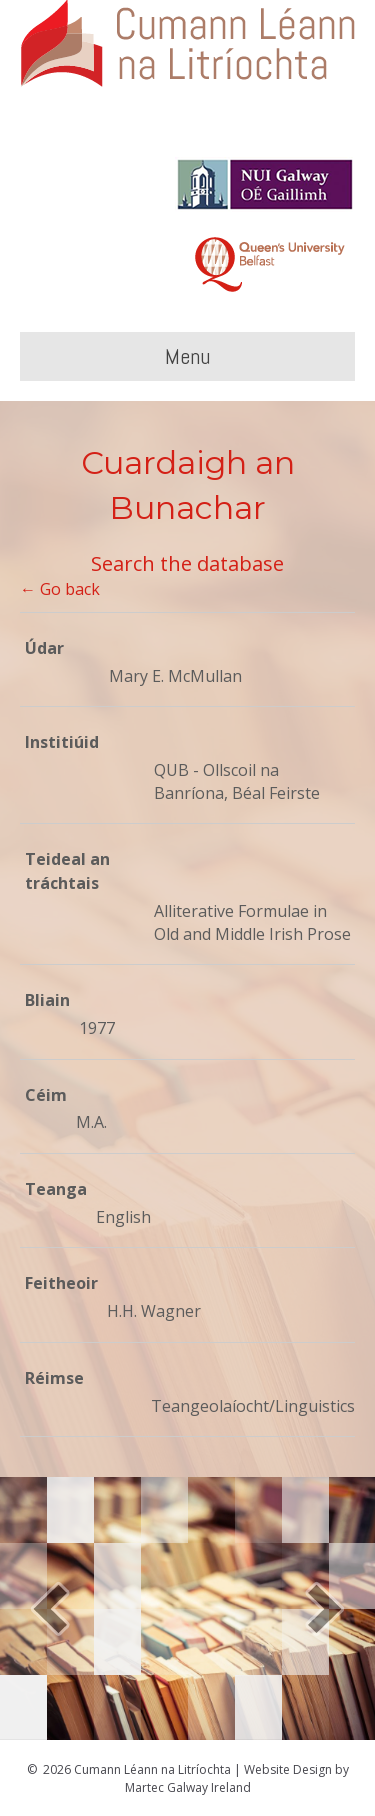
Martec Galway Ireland (188, 1787)
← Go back (60, 589)
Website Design (288, 1769)
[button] (50, 1608)
